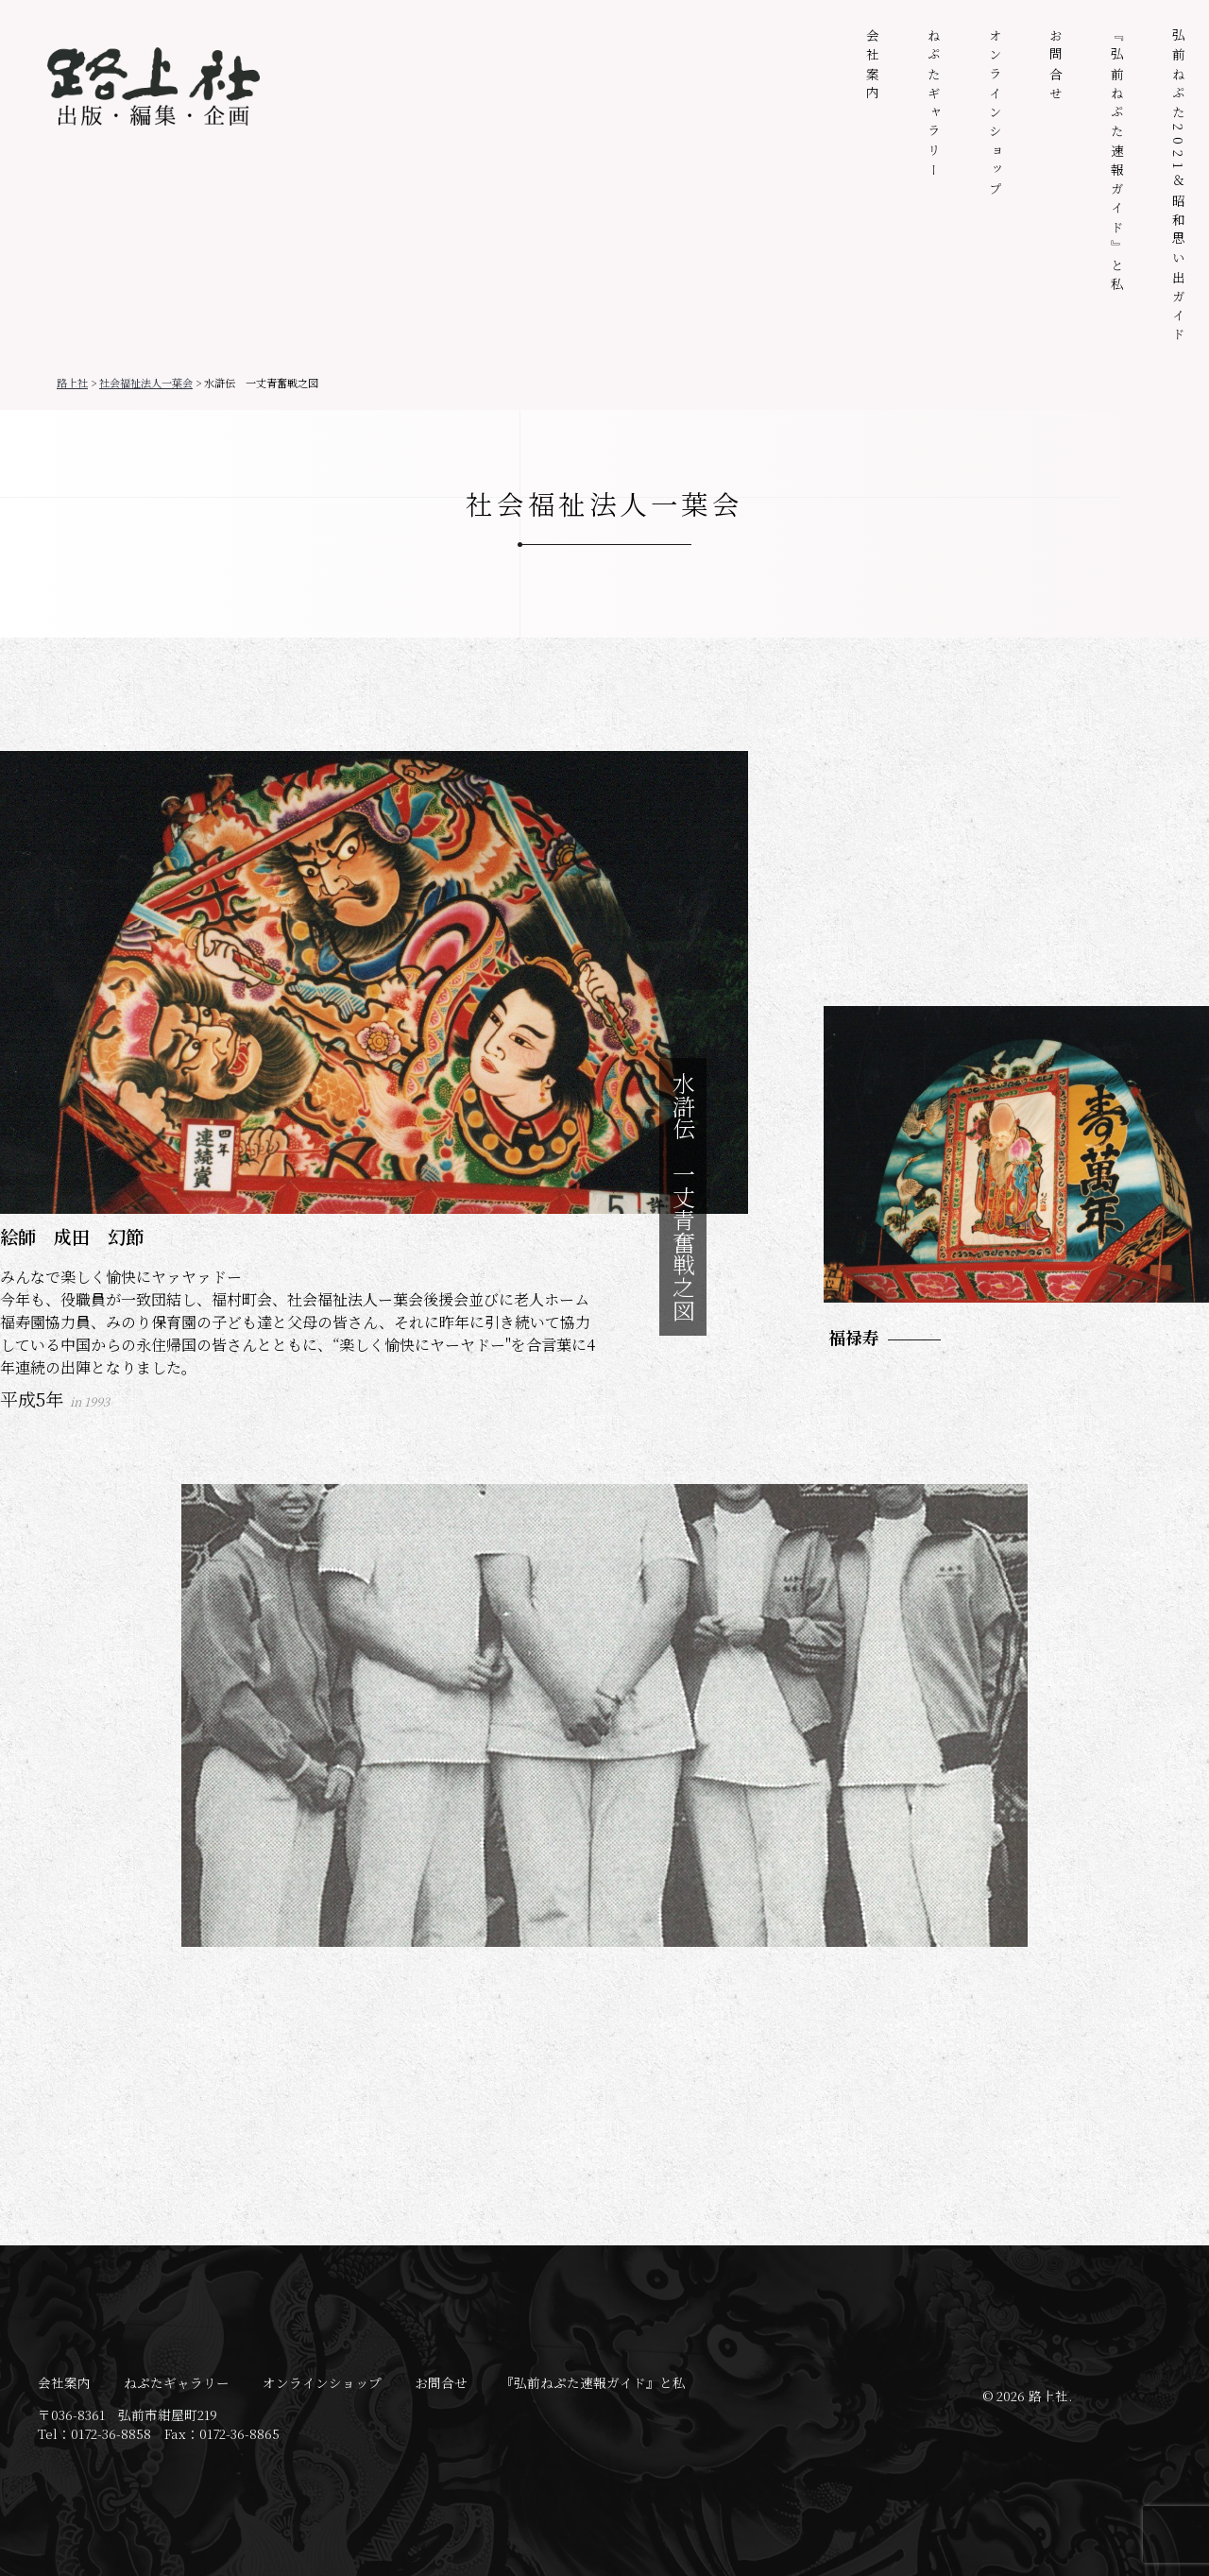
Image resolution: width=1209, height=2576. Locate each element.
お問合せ (1056, 66)
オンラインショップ (995, 114)
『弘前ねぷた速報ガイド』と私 (1117, 162)
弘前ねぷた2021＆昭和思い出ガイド (1178, 187)
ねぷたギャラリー (934, 104)
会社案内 (872, 66)
